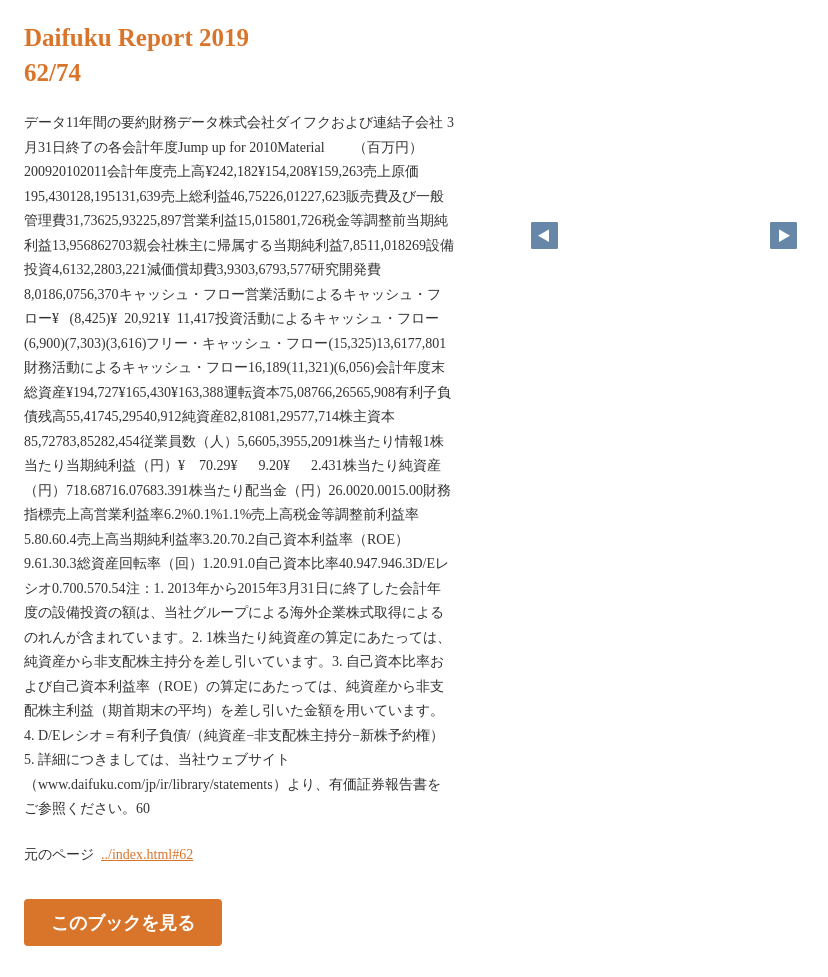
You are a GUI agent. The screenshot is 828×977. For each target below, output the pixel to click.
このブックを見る (123, 922)
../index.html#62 (147, 854)
